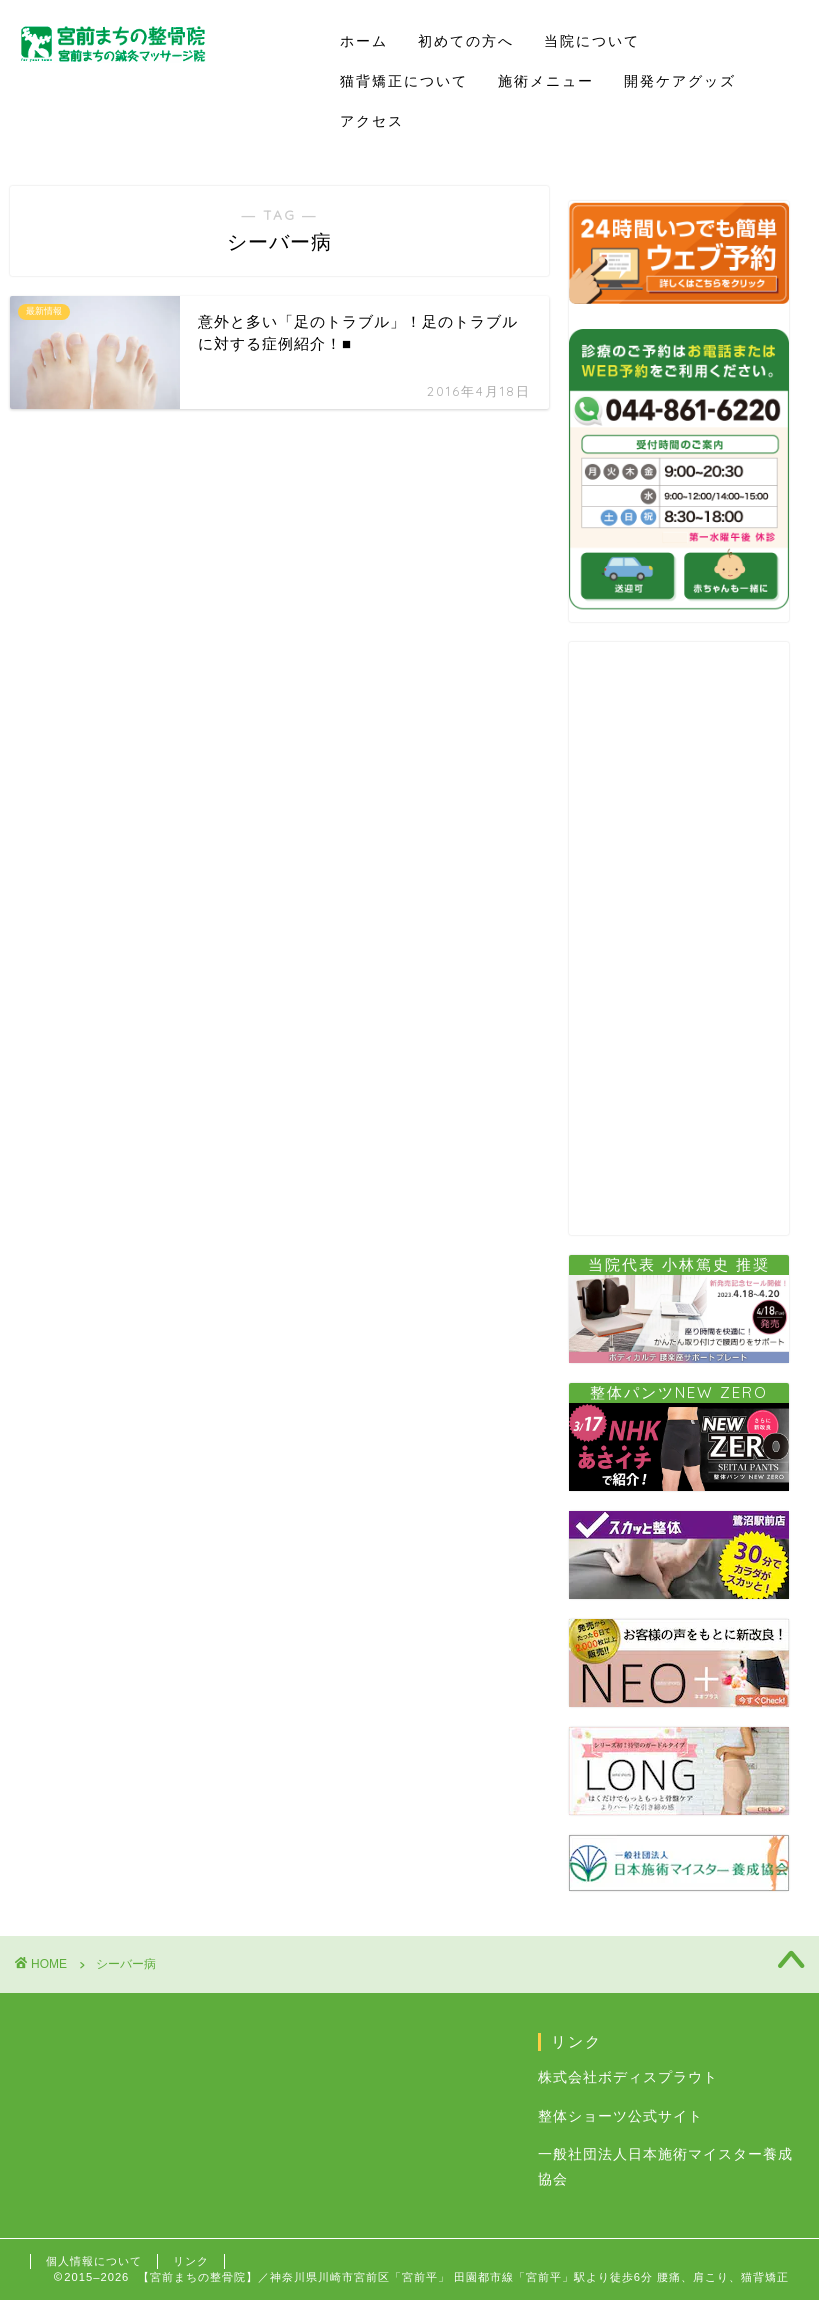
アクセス (372, 121)
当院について (592, 41)
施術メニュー (546, 81)
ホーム (364, 41)
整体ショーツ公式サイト (620, 2116)
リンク (191, 2261)
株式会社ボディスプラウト (628, 2077)
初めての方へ (466, 41)
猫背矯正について (404, 81)
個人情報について (94, 2261)
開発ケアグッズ (680, 81)
